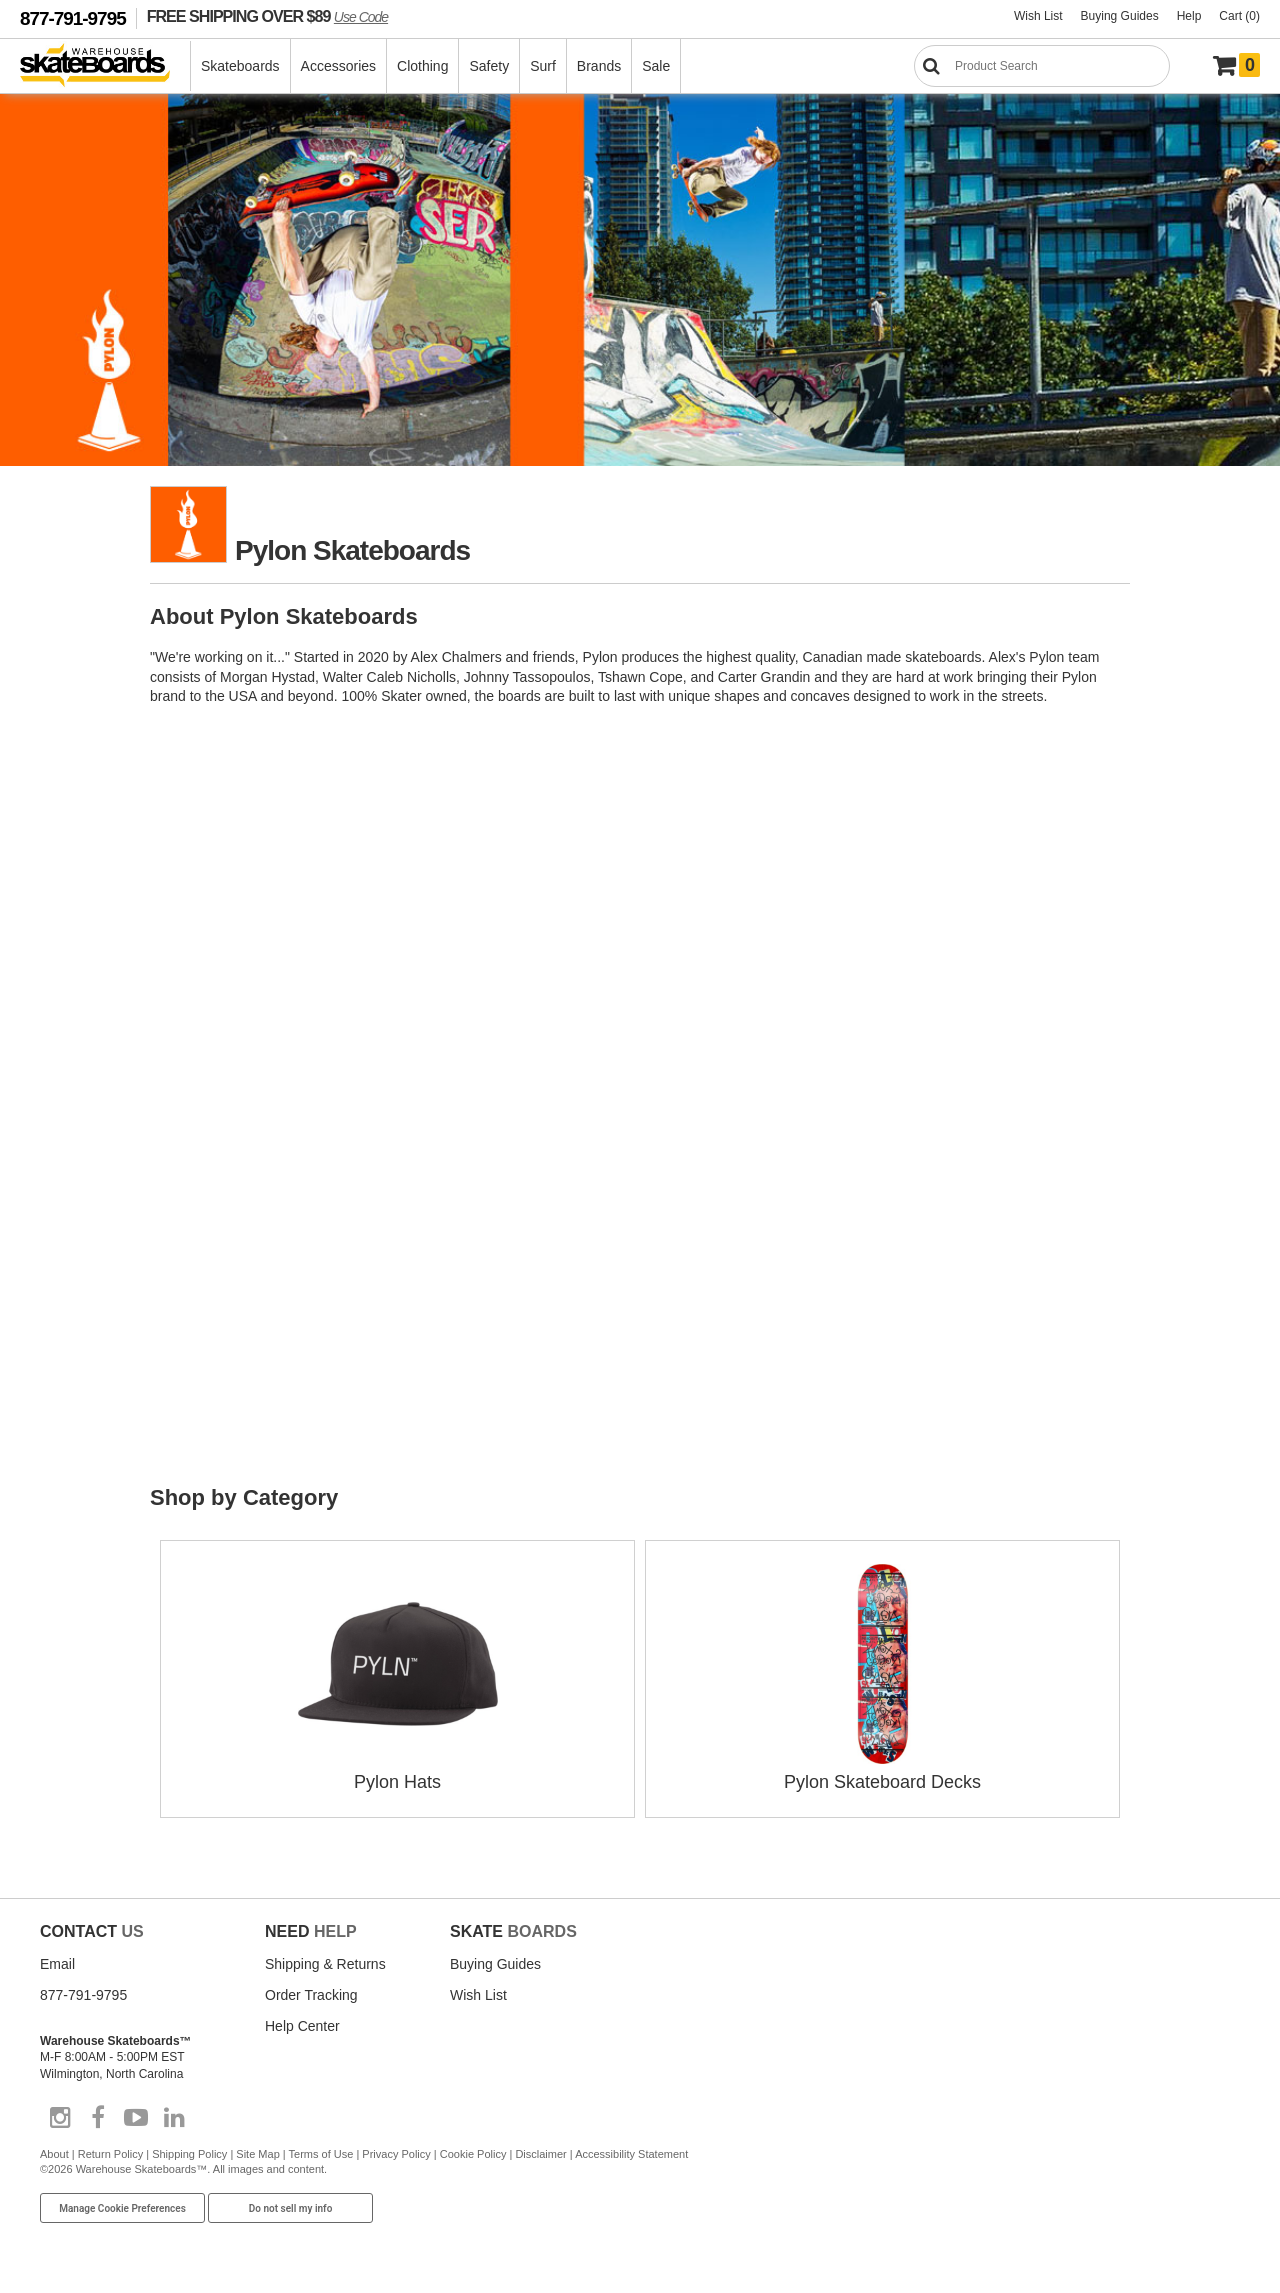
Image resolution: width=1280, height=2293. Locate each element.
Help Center (302, 2026)
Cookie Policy (473, 2154)
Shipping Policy (189, 2154)
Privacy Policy (396, 2154)
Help (1189, 16)
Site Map (257, 2154)
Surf (543, 66)
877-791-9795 (73, 18)
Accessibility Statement (631, 2154)
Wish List (1038, 16)
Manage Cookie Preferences (122, 2208)
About (54, 2154)
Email (57, 1964)
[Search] (1042, 66)
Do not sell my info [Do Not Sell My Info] (291, 2208)
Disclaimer (540, 2154)
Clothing (422, 66)
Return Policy (110, 2154)
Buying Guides (1120, 16)
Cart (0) (1239, 16)
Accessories (338, 66)
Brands (599, 66)
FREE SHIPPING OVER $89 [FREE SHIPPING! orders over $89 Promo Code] (267, 16)
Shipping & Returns (325, 1964)
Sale (656, 66)
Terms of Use (321, 2154)
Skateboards (240, 66)
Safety (489, 66)
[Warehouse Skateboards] (105, 66)
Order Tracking (311, 1995)
